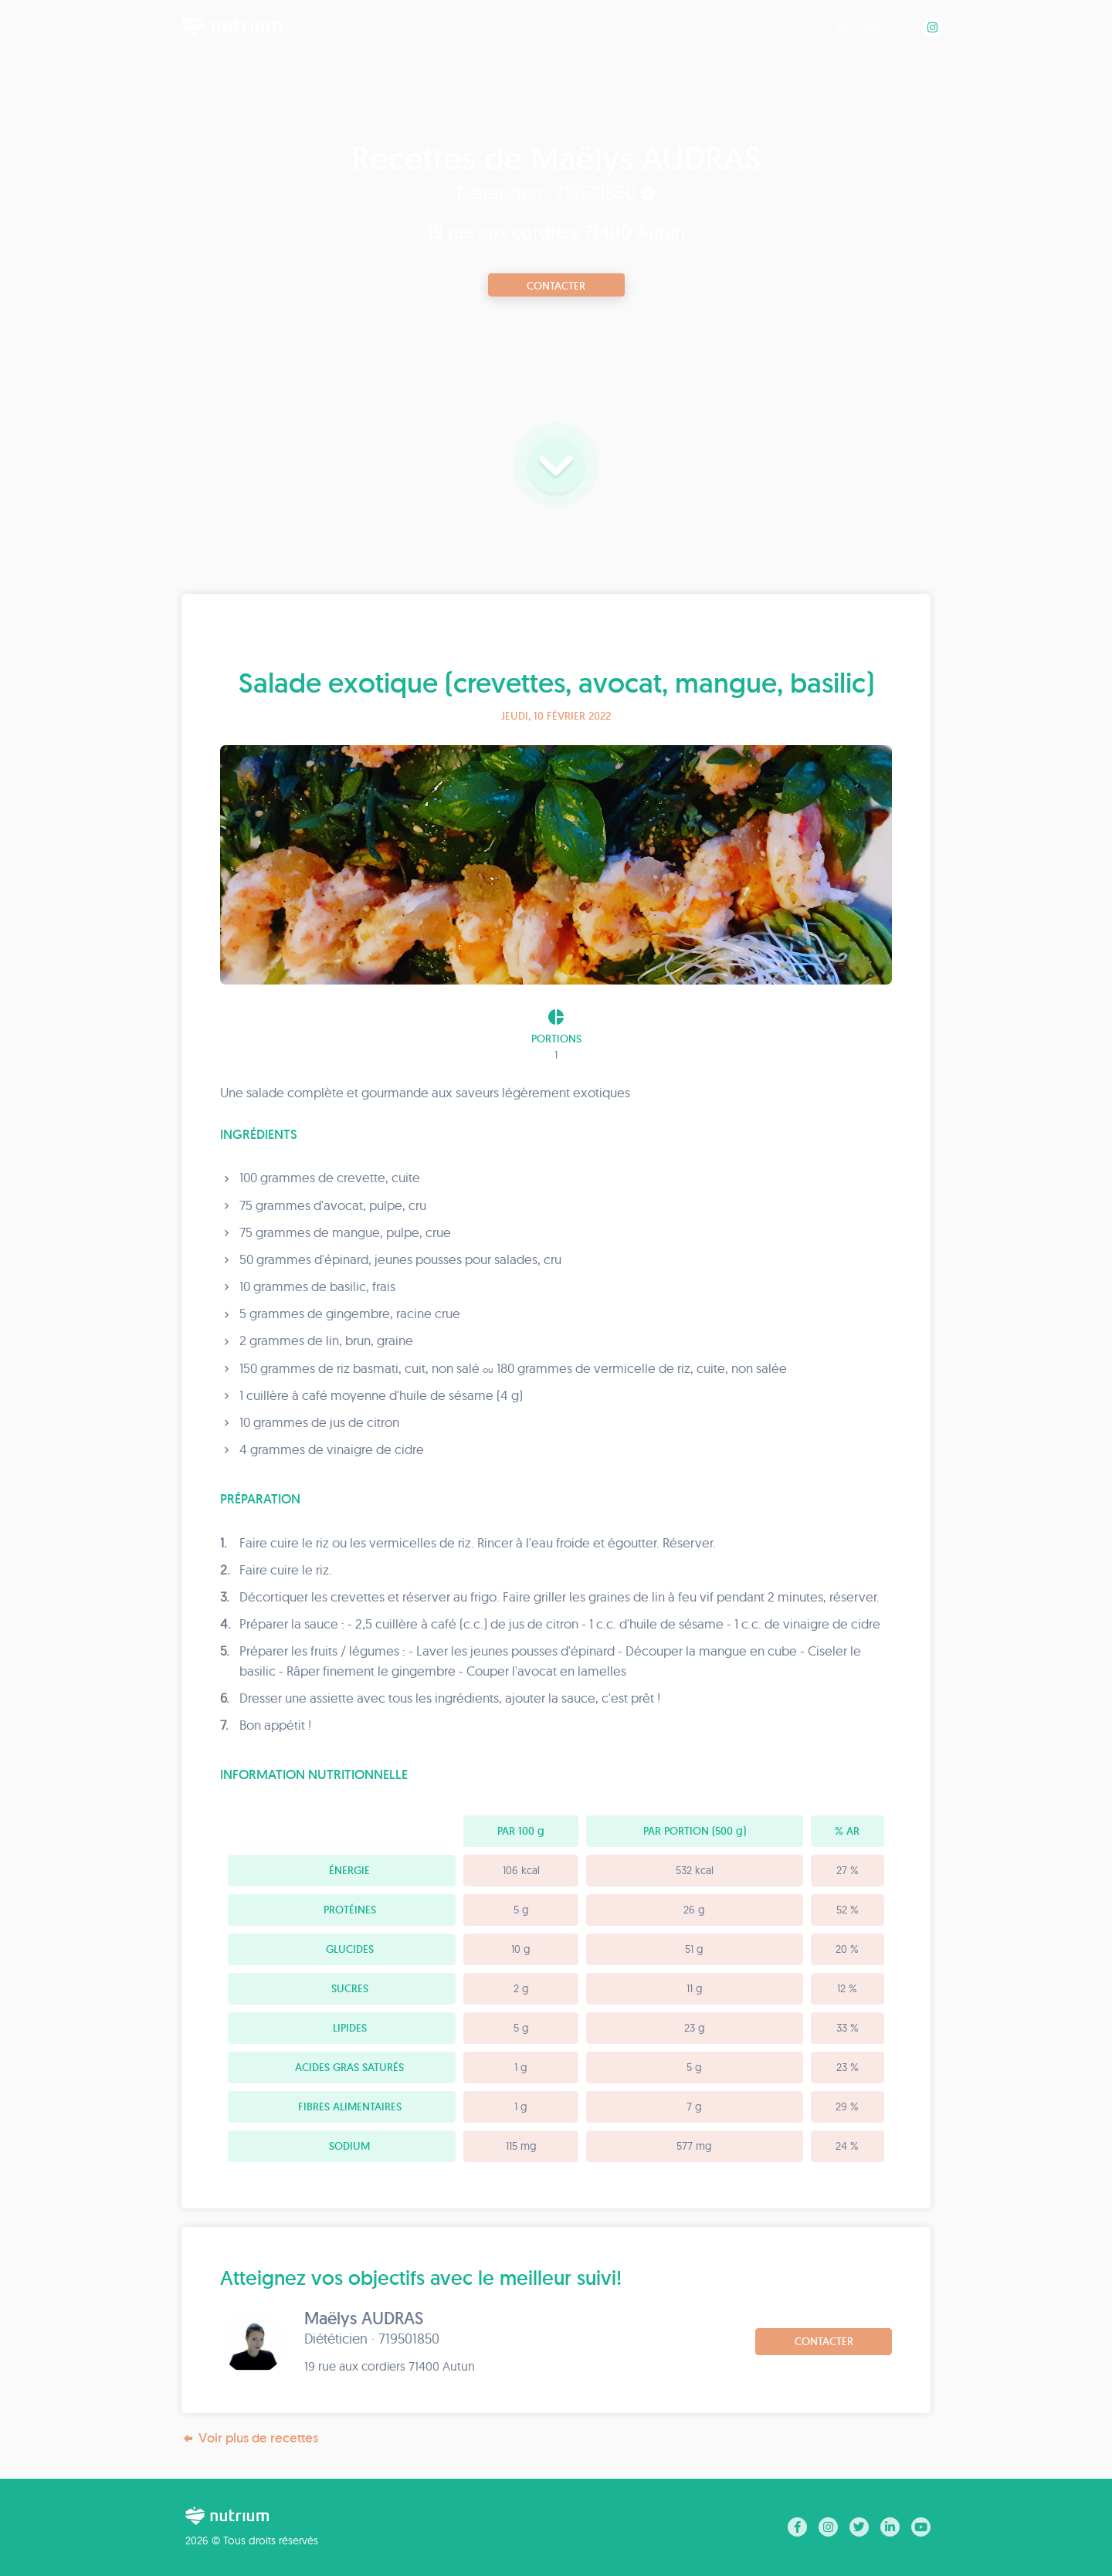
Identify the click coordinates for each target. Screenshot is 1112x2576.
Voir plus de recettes (249, 2438)
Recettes (864, 27)
